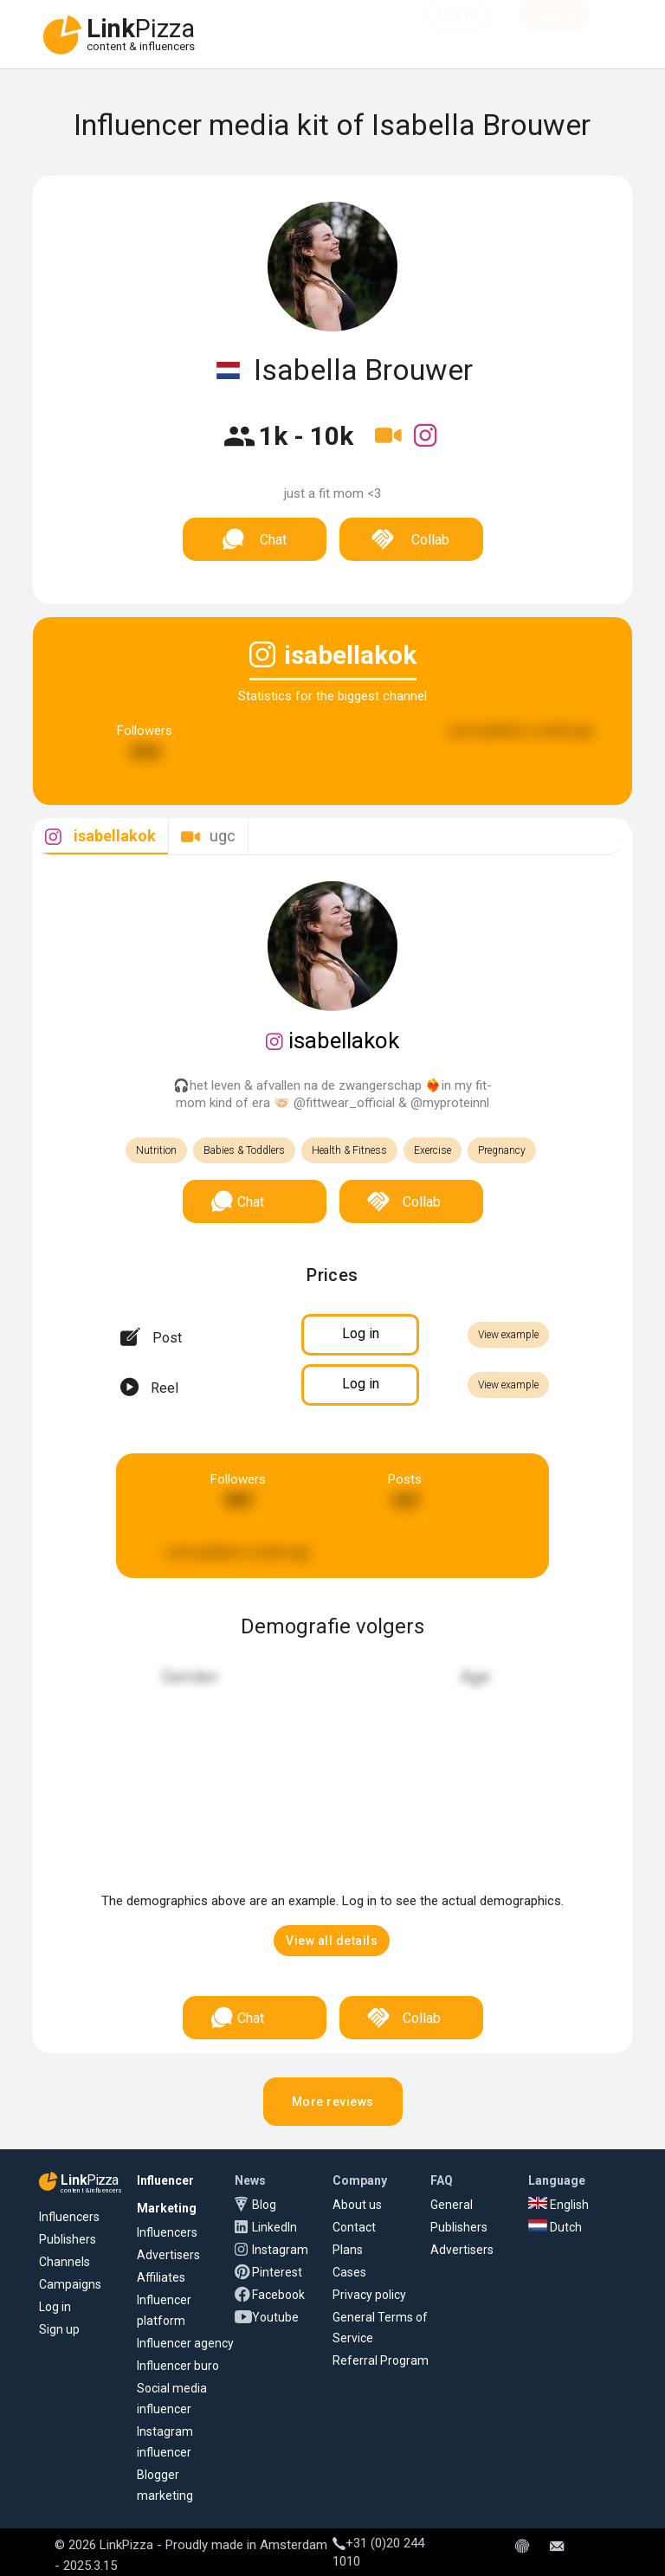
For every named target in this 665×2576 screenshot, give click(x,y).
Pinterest (277, 2272)
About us (357, 2205)
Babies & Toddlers (244, 1150)
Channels (64, 2262)
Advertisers (168, 2255)
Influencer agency (185, 2343)
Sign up (59, 2329)
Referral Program (380, 2360)
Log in (55, 2307)
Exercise (432, 1150)
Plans (347, 2250)
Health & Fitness (349, 1150)
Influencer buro (178, 2366)
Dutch (555, 2227)
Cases (349, 2272)
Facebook (278, 2295)
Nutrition (156, 1150)
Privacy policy (369, 2295)
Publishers (67, 2239)
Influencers (69, 2217)
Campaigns (70, 2284)
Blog (264, 2205)
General (451, 2205)
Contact (354, 2227)
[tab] (100, 836)
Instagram (280, 2250)
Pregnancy (502, 1150)
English (558, 2205)
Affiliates (161, 2277)
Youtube (275, 2317)
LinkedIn (274, 2227)
